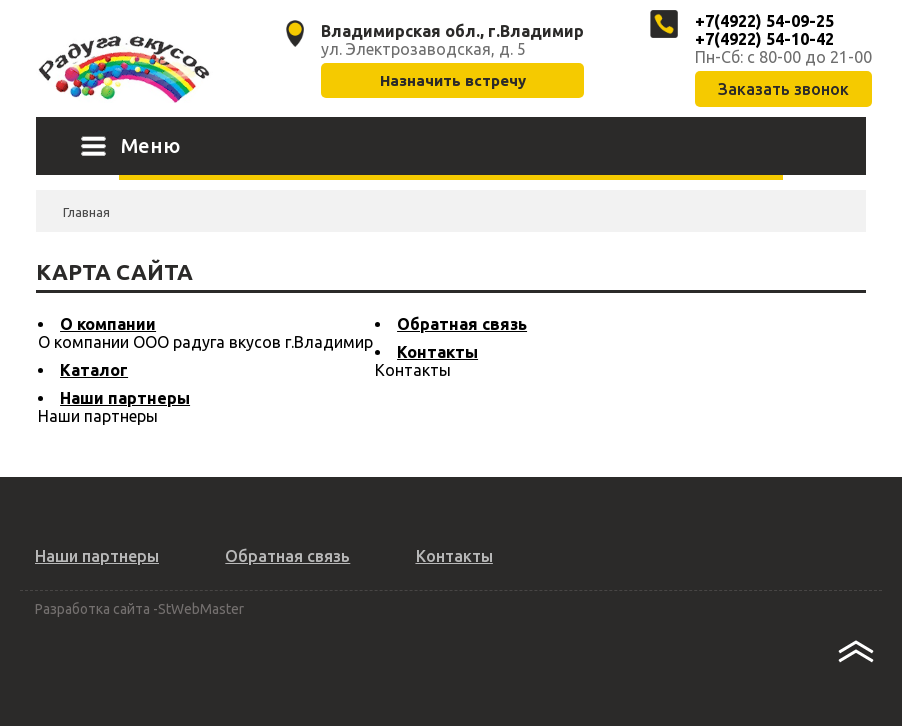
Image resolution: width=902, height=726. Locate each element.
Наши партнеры (125, 398)
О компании (108, 324)
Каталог (94, 370)
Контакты (437, 352)
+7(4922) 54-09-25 (764, 21)
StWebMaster (201, 609)
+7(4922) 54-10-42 (764, 39)
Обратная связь (462, 324)
